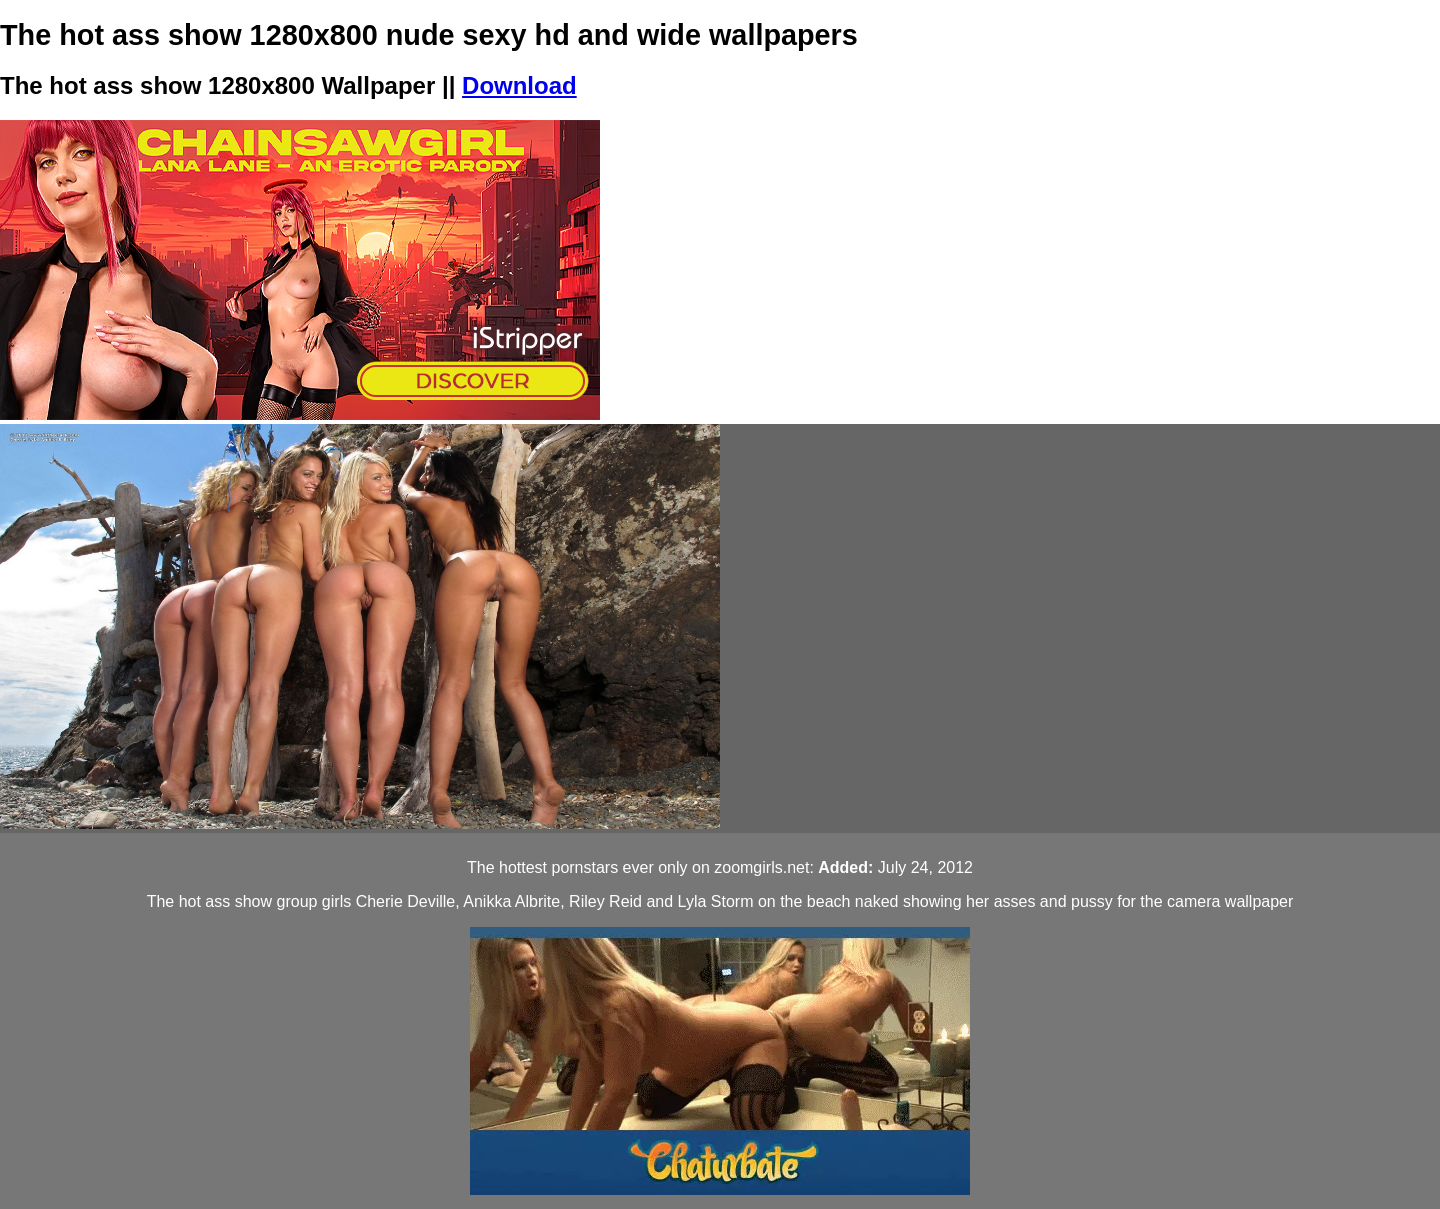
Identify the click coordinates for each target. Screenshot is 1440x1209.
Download (519, 85)
